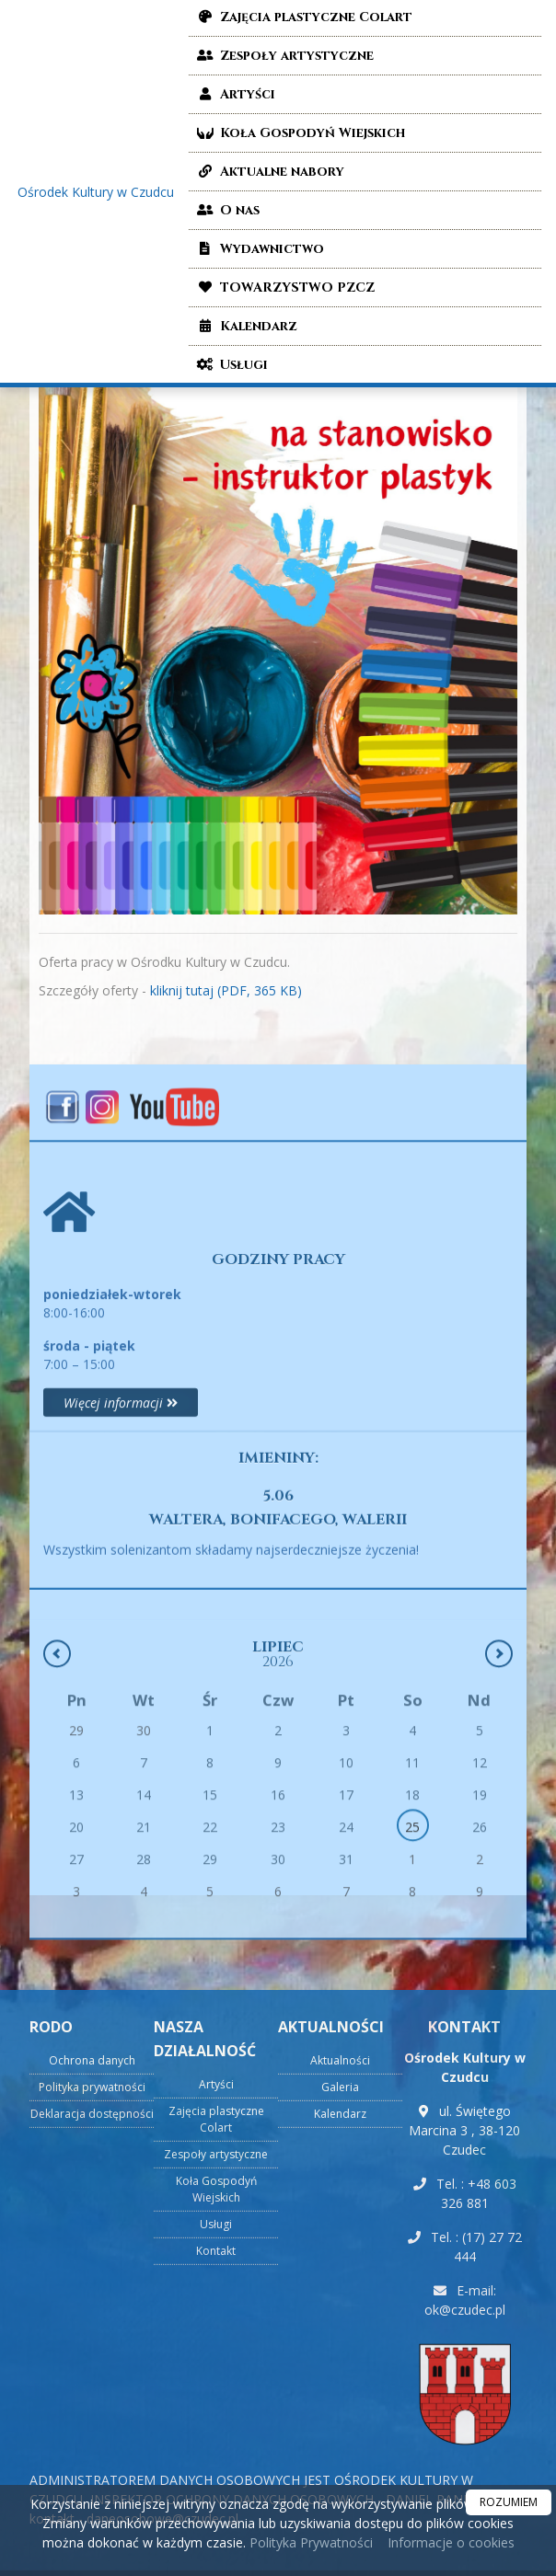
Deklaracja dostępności (92, 2447)
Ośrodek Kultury (95, 192)
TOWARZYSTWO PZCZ (284, 287)
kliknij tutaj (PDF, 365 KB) (226, 990)
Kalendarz (245, 326)
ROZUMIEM (509, 2502)
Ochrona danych (92, 2393)
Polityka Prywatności (309, 2542)
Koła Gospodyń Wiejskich (299, 133)
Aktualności (340, 2393)
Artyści (234, 94)
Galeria (340, 2420)
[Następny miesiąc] (499, 1810)
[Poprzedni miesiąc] (57, 1810)
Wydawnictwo (258, 249)
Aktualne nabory (268, 171)
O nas (226, 210)
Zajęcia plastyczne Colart (216, 2452)
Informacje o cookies (451, 2542)
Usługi (230, 364)
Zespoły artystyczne (283, 55)
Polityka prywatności (92, 2420)
